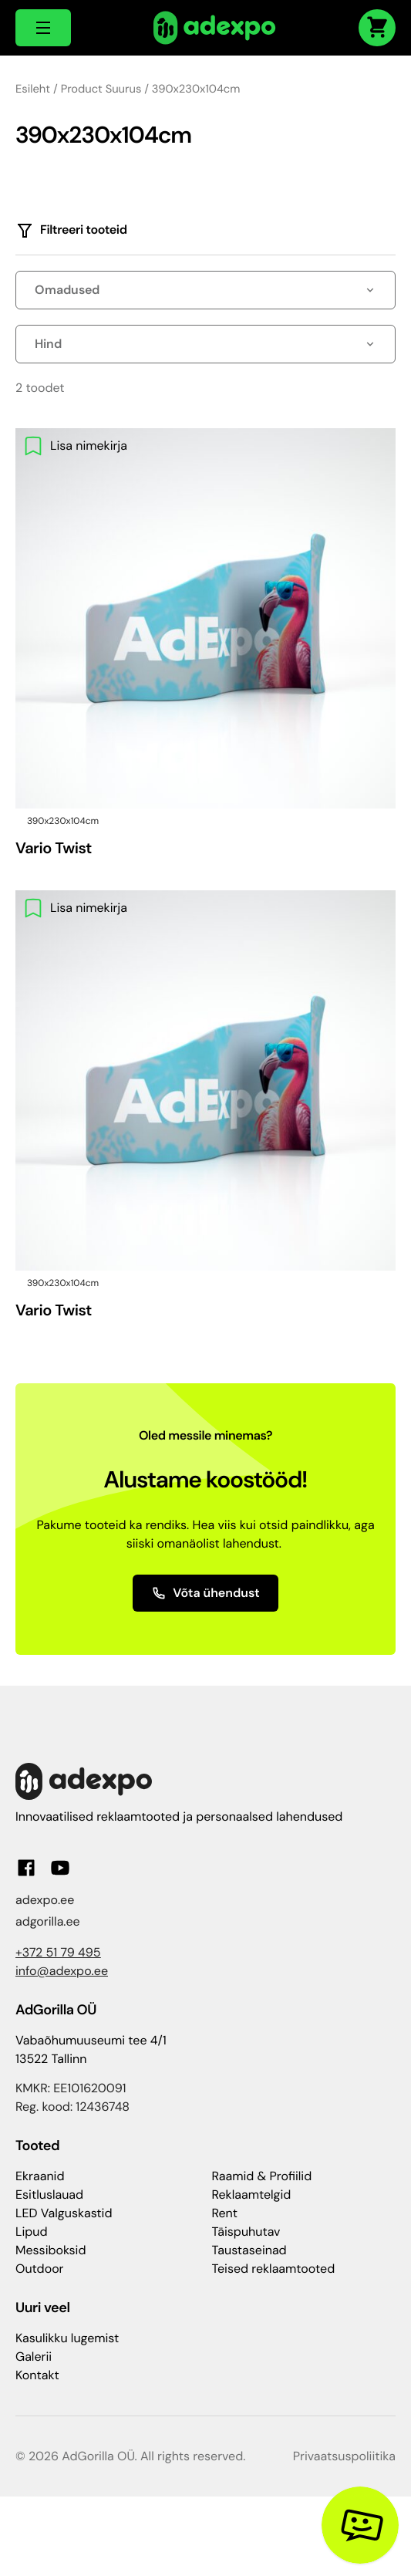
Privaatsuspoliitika (344, 2456)
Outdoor (39, 2268)
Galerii (33, 2356)
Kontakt (37, 2375)
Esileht (32, 88)
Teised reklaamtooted (273, 2268)
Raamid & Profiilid (262, 2176)
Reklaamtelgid (251, 2194)
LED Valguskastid (63, 2213)
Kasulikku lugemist (67, 2338)
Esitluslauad (49, 2194)
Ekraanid (39, 2176)
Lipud (31, 2231)
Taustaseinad (249, 2250)
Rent (225, 2213)
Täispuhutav (246, 2231)
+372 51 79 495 (58, 1952)
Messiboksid (50, 2250)
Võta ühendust (205, 1593)
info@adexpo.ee (61, 1971)
